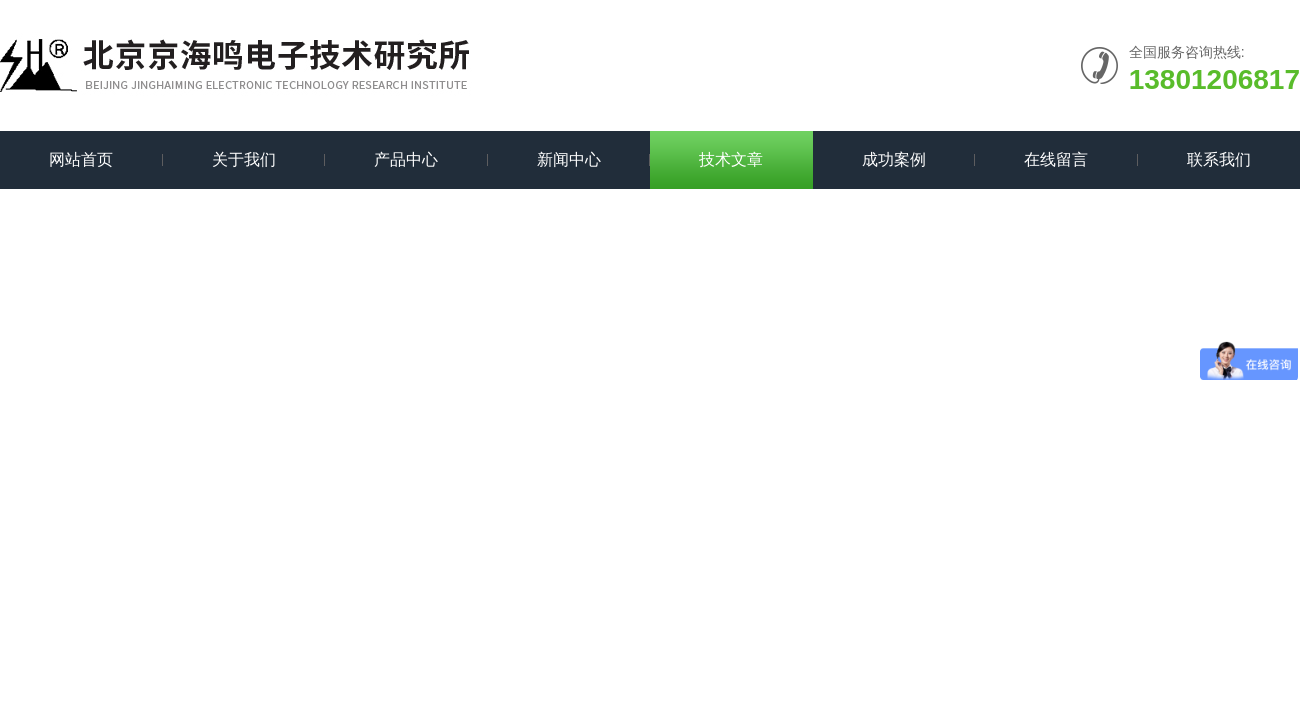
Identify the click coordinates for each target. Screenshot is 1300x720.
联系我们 (1219, 159)
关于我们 (244, 159)
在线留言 (1056, 159)
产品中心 (406, 159)
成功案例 (894, 159)
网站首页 (81, 159)
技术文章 (731, 159)
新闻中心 (569, 159)
